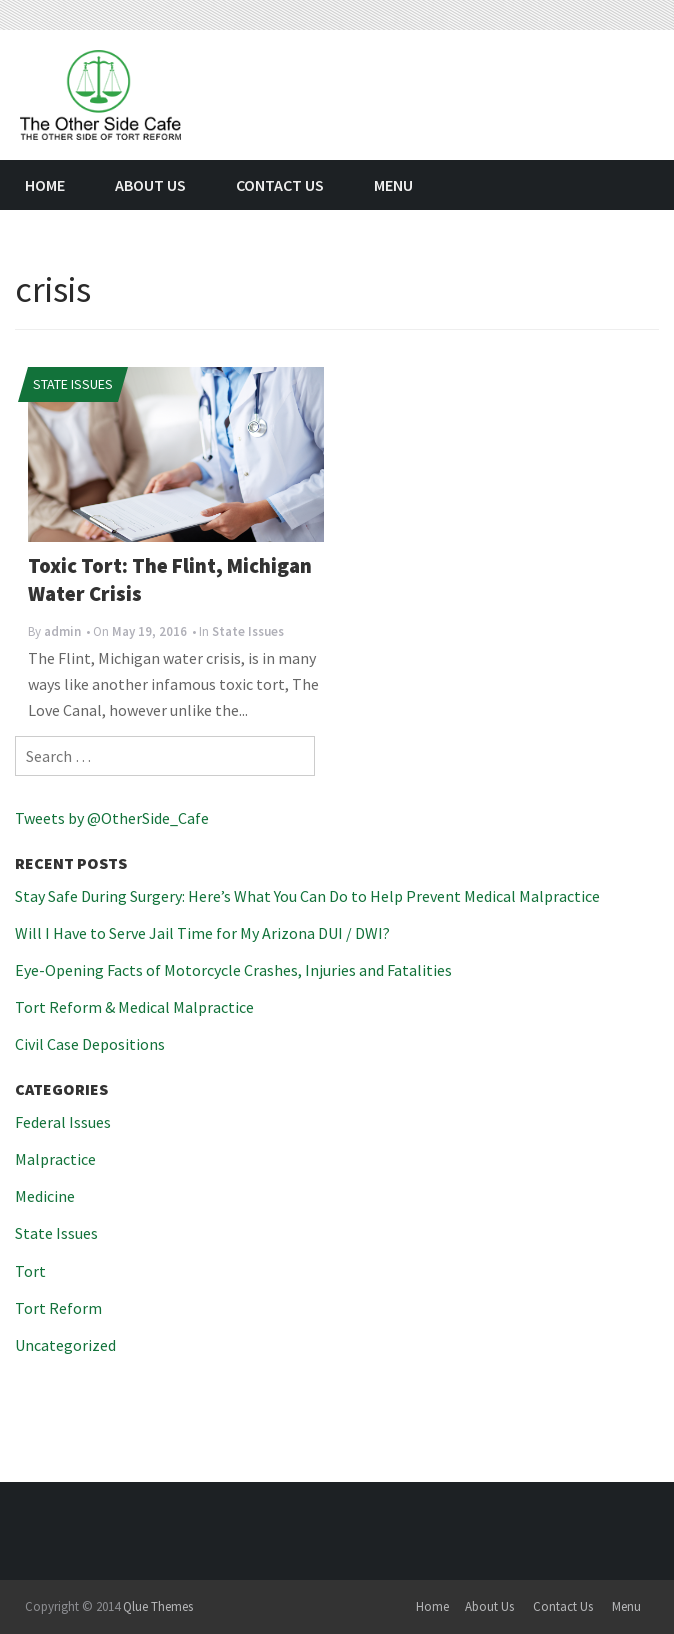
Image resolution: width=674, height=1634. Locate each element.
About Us (150, 185)
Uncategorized (65, 1345)
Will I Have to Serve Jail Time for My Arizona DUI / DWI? (202, 933)
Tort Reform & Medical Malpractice (134, 1007)
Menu (393, 185)
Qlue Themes (158, 1606)
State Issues (73, 384)
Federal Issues (63, 1122)
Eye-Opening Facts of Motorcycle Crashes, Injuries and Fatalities (233, 970)
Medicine (45, 1196)
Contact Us (280, 185)
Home (45, 185)
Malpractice (55, 1159)
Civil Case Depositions (90, 1044)
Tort (30, 1271)
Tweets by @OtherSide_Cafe (112, 818)
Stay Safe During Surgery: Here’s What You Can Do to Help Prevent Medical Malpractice (307, 896)
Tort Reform (58, 1308)
